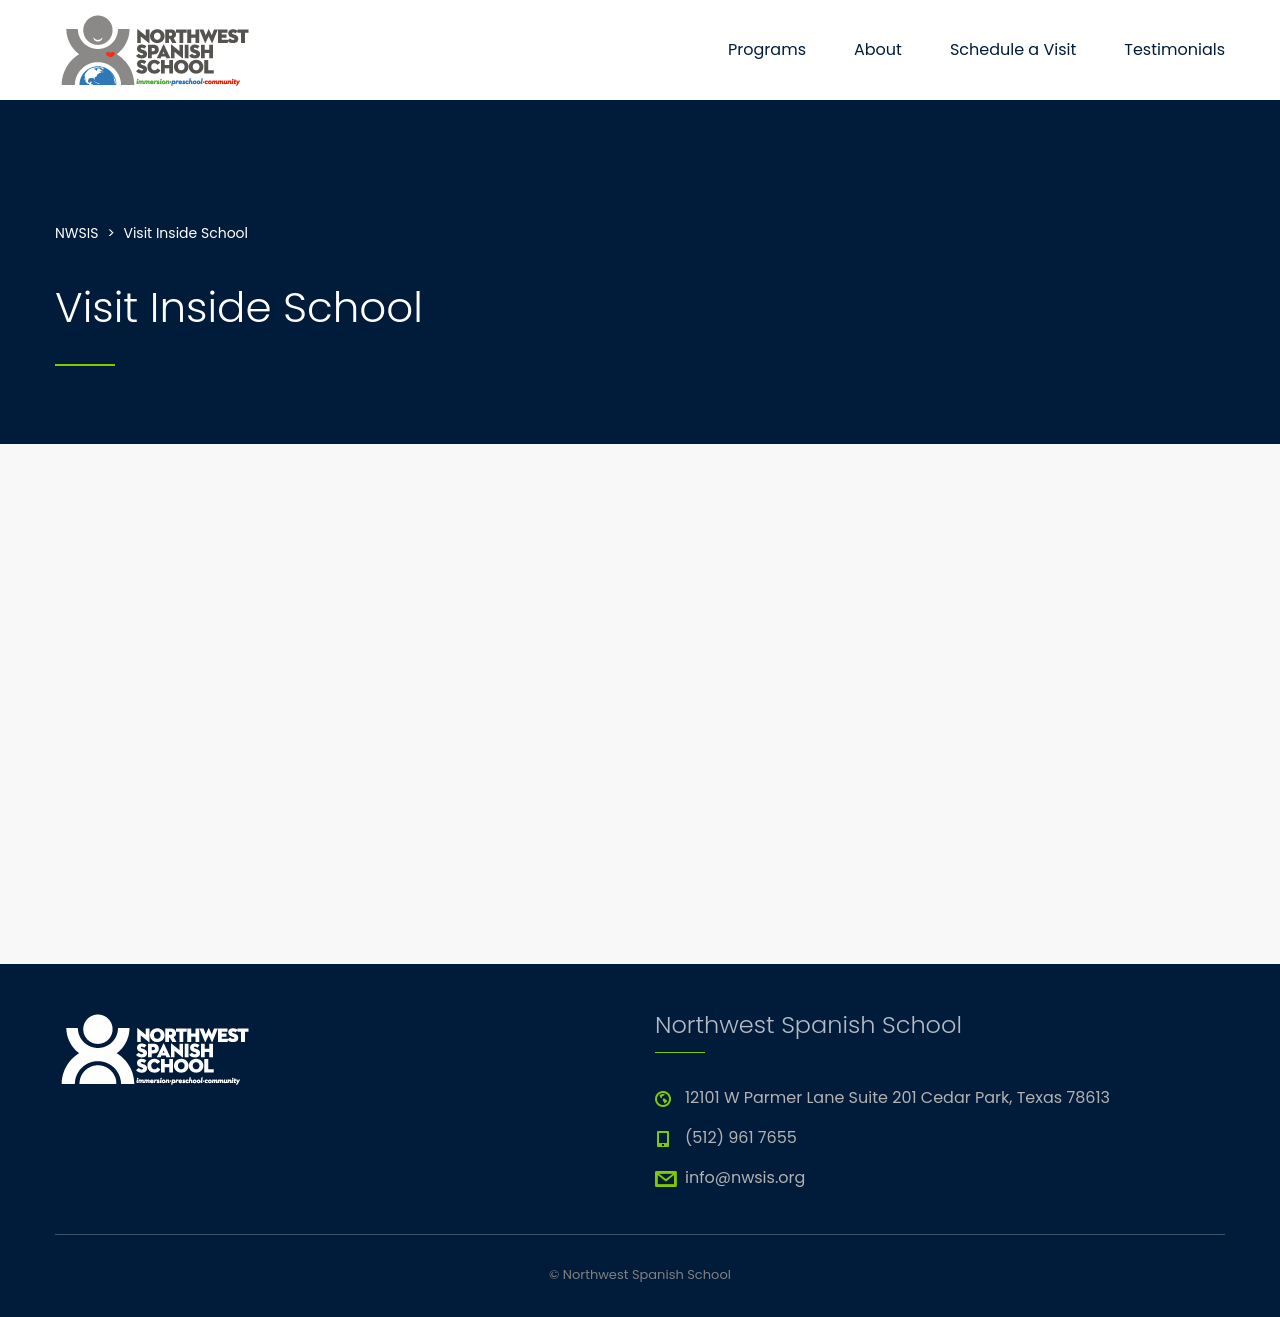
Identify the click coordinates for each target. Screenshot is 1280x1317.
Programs (767, 49)
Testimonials (1174, 49)
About (878, 49)
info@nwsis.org (745, 1177)
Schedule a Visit (1013, 49)
